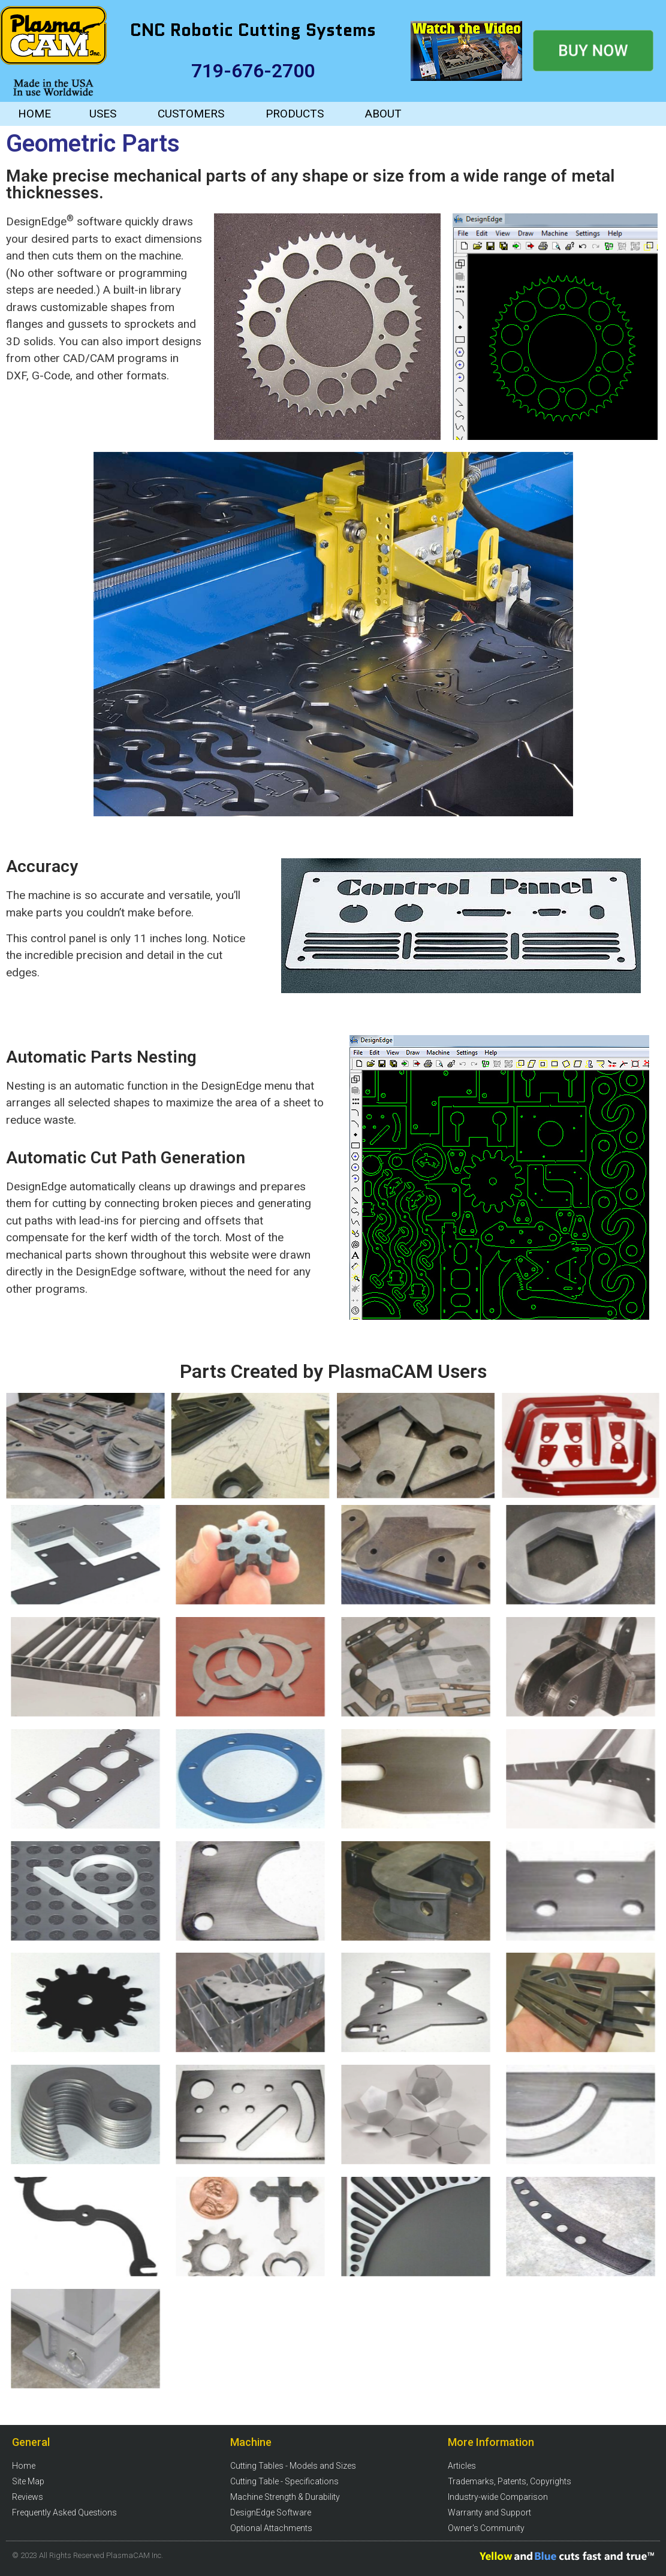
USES (102, 113)
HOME (34, 113)
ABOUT (383, 113)
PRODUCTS (295, 113)
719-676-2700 (253, 70)
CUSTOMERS (191, 113)
